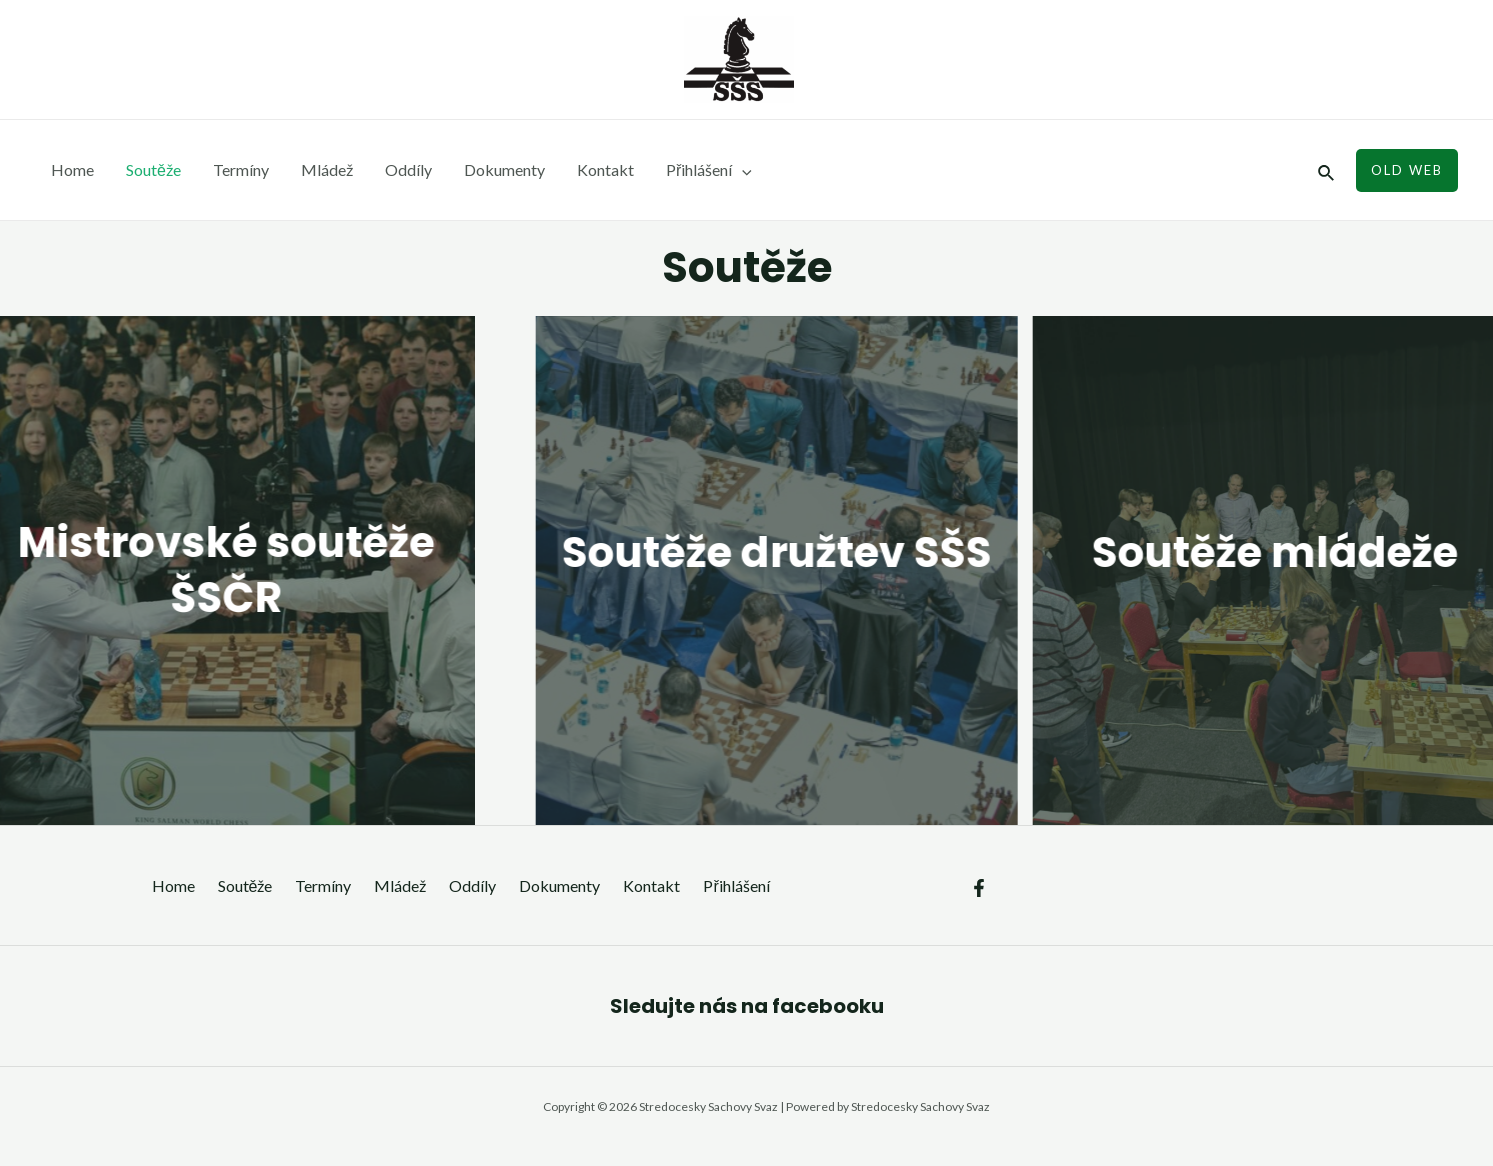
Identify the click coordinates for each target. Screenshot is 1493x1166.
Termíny (241, 169)
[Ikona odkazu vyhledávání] (1327, 170)
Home (72, 169)
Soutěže (153, 169)
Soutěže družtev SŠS (816, 552)
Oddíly (408, 169)
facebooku (828, 1006)
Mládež (327, 169)
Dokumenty (504, 169)
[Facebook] (979, 888)
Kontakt (605, 169)
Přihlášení (709, 170)
